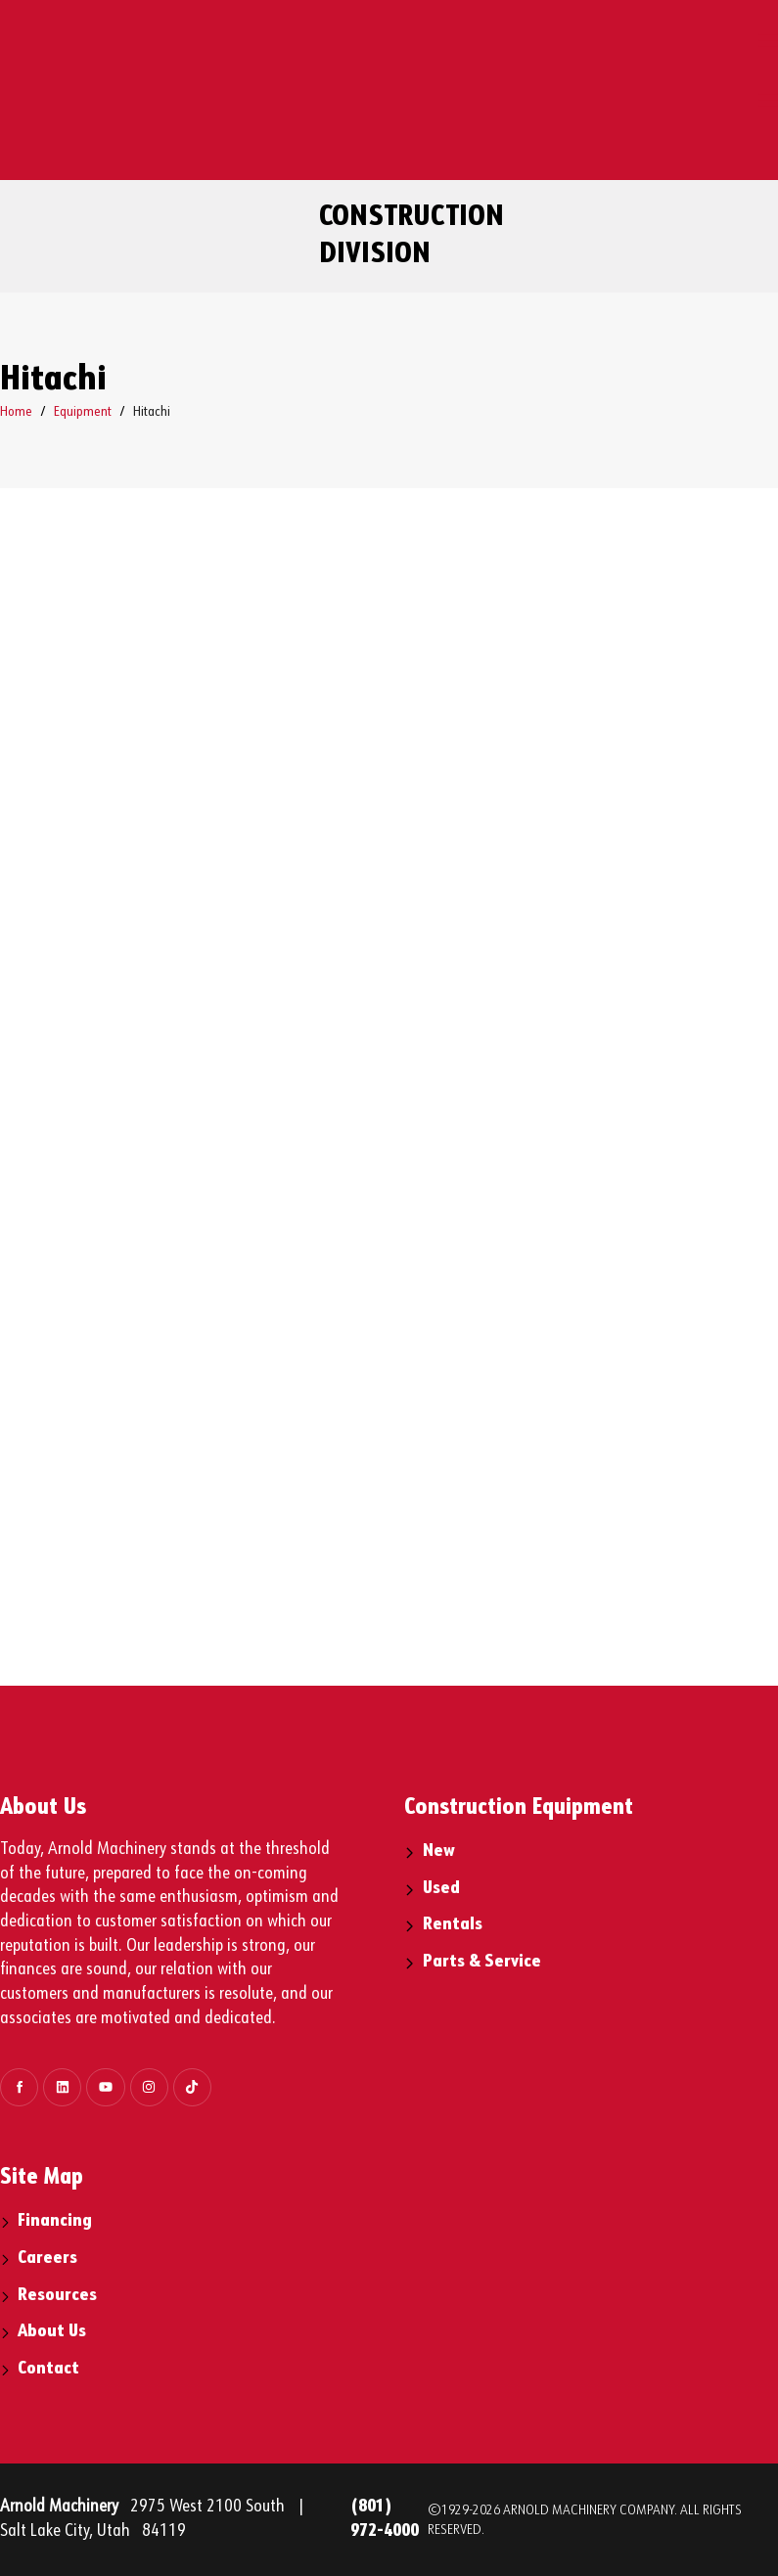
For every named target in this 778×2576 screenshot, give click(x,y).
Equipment (83, 412)
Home (16, 412)
